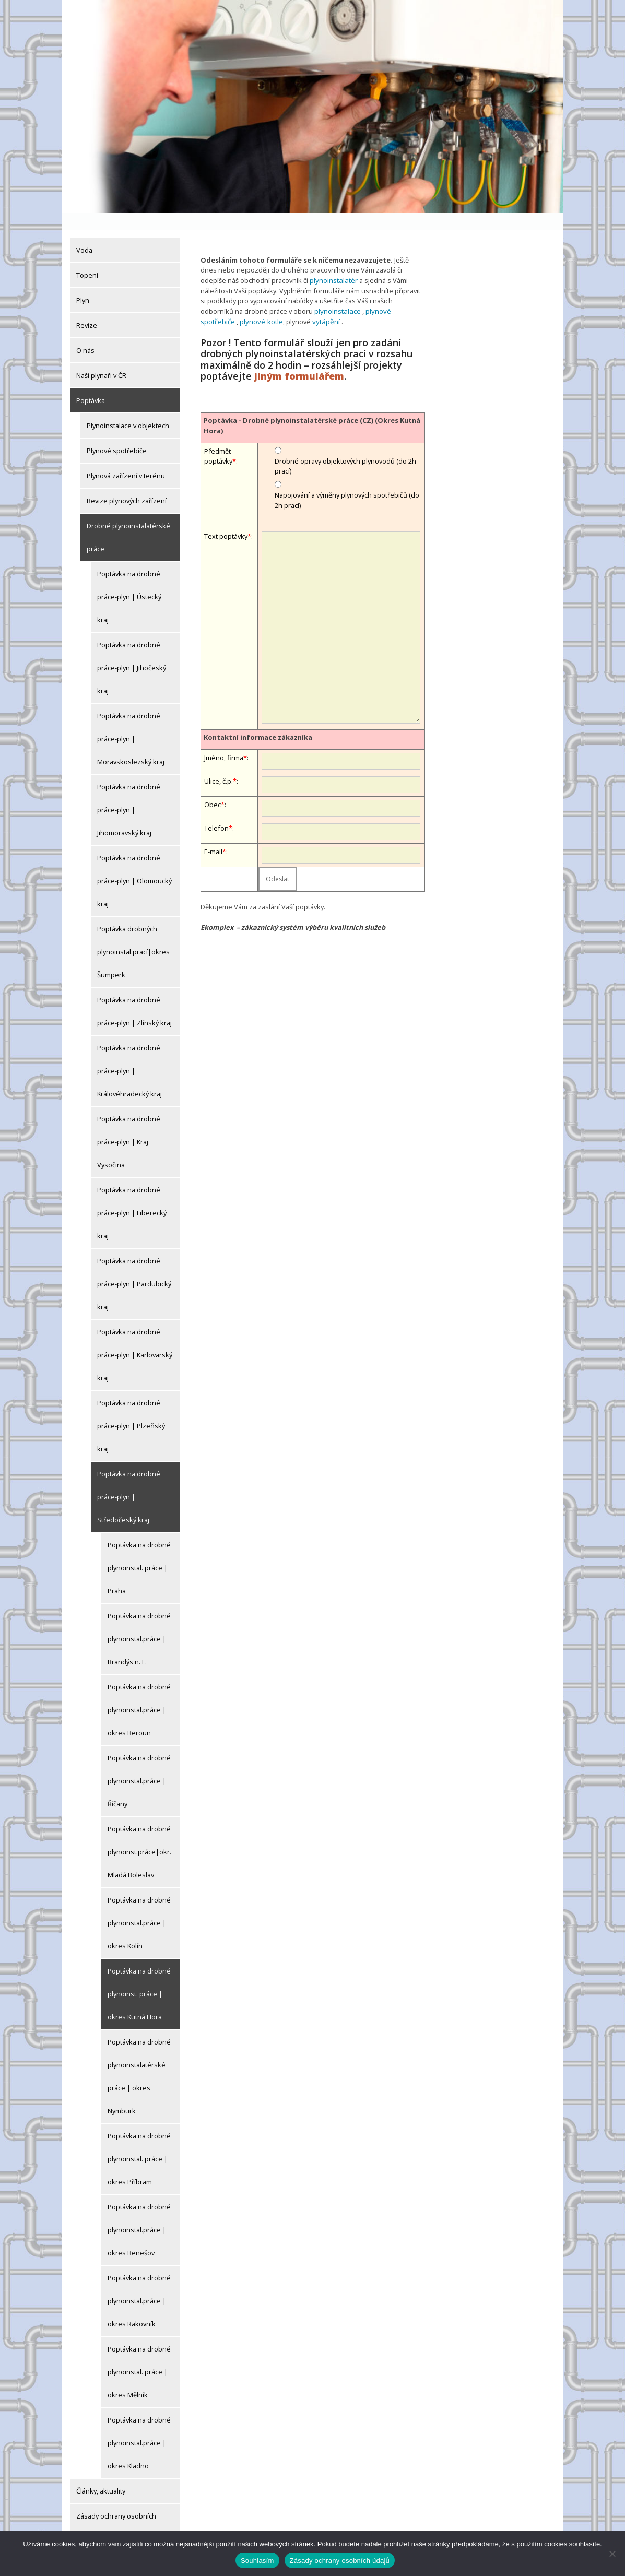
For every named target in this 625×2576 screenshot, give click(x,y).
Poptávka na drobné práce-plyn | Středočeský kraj (128, 1479)
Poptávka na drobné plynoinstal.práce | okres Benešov (139, 2212)
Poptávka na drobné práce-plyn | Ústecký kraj (129, 579)
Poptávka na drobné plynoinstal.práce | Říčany (139, 1763)
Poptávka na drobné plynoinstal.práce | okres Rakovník (139, 2283)
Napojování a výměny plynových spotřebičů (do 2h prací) (347, 481)
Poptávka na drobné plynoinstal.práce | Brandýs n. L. (139, 1621)
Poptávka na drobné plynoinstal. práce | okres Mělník (139, 2354)
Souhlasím (257, 2561)
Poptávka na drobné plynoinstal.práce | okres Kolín (139, 1905)
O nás (85, 333)
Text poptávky (225, 517)
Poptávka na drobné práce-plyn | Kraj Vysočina (128, 1124)
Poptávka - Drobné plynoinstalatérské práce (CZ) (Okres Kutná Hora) (312, 406)
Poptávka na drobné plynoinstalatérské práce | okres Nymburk (139, 2059)
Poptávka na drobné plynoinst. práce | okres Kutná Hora (139, 1976)
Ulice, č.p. (218, 762)
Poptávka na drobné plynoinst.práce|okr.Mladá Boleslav (139, 1834)
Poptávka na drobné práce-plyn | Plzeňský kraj (131, 1408)
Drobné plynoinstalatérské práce (128, 520)
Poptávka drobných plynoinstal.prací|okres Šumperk (133, 934)
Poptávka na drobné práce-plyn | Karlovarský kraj (134, 1337)
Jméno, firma (223, 738)
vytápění (287, 303)
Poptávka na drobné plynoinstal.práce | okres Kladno (139, 2425)
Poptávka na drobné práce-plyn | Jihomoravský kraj (128, 792)
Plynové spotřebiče (117, 433)
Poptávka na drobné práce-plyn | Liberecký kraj (132, 1195)
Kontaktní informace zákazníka (258, 718)
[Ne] (612, 2553)
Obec (212, 785)
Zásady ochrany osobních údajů (116, 2510)
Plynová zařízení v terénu (126, 458)
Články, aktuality (100, 2473)
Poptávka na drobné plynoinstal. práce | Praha (139, 1550)
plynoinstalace (336, 293)
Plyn (82, 283)
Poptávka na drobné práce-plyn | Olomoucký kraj (134, 863)
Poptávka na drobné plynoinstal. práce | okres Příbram (139, 2141)
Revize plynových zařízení (127, 483)
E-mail (213, 832)
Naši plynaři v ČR (101, 358)
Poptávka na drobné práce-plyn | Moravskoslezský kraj (130, 721)
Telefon (216, 809)
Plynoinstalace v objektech (128, 408)
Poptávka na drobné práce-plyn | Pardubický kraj (134, 1266)
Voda (84, 233)
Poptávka (90, 383)
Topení (87, 258)
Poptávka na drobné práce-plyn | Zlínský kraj (134, 994)
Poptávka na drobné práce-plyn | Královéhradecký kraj (129, 1053)
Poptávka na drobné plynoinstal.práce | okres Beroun (139, 1692)
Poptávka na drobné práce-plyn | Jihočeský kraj (131, 650)
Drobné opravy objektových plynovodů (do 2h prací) (345, 447)
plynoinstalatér (333, 262)
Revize (86, 308)
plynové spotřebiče (394, 293)
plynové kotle (224, 303)
